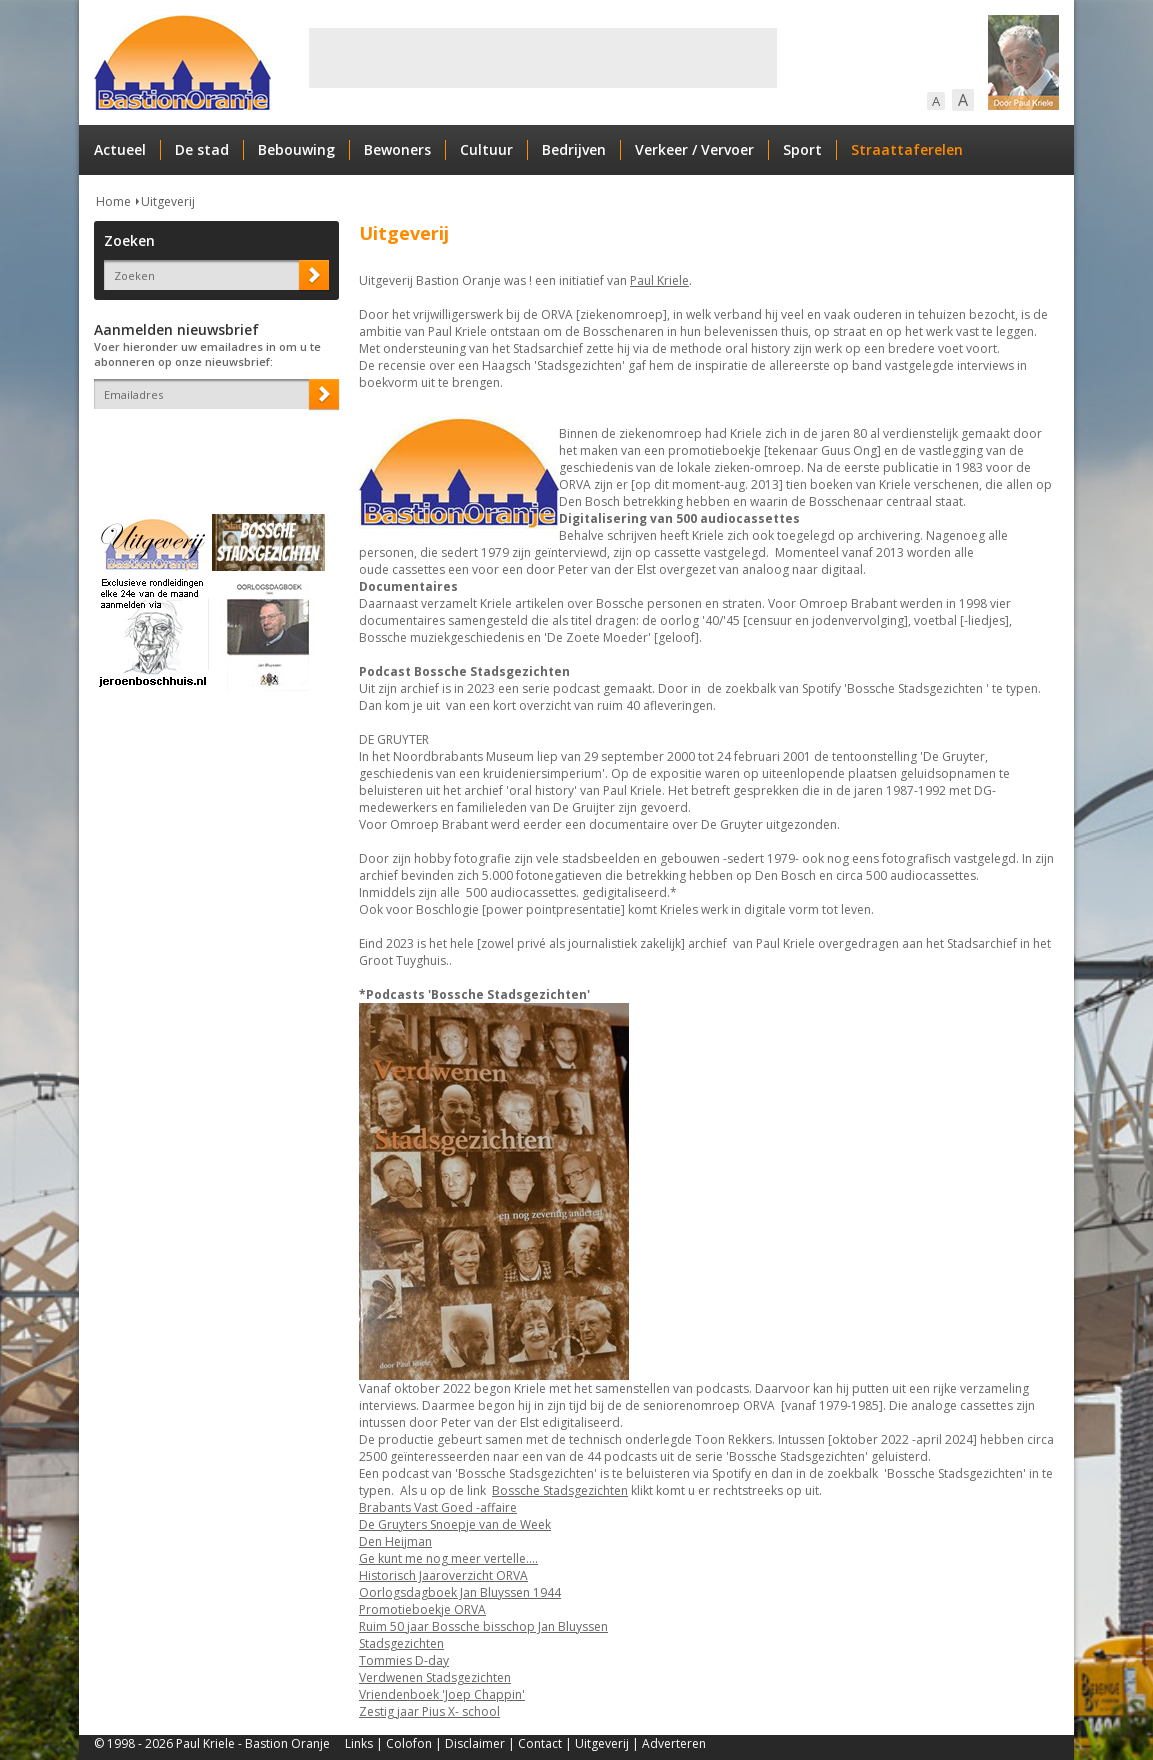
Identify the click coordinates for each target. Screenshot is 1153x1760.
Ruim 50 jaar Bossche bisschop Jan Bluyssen (483, 1626)
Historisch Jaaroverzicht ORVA (443, 1575)
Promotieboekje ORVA (422, 1609)
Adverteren (674, 1743)
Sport (802, 149)
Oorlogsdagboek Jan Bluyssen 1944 (460, 1592)
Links (359, 1743)
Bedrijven (574, 149)
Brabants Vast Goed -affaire (438, 1507)
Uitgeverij (168, 201)
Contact (540, 1743)
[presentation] (211, 444)
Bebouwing (296, 149)
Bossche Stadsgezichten (560, 1490)
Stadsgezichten (401, 1643)
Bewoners (397, 149)
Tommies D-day (404, 1660)
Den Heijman (395, 1541)
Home (113, 201)
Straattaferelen (907, 149)
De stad (202, 149)
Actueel (120, 149)
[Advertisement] (543, 58)
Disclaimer (475, 1743)
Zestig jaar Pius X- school (429, 1711)
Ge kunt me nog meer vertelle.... (448, 1558)
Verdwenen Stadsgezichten (435, 1677)
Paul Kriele (659, 280)
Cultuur (486, 149)
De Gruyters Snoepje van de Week (455, 1524)
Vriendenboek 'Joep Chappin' (442, 1694)
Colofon (409, 1743)
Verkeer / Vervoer (694, 149)
